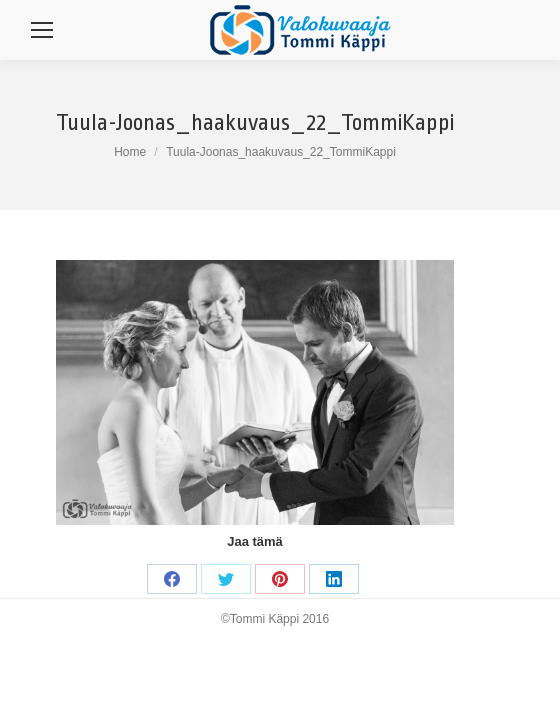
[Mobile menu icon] (42, 30)
